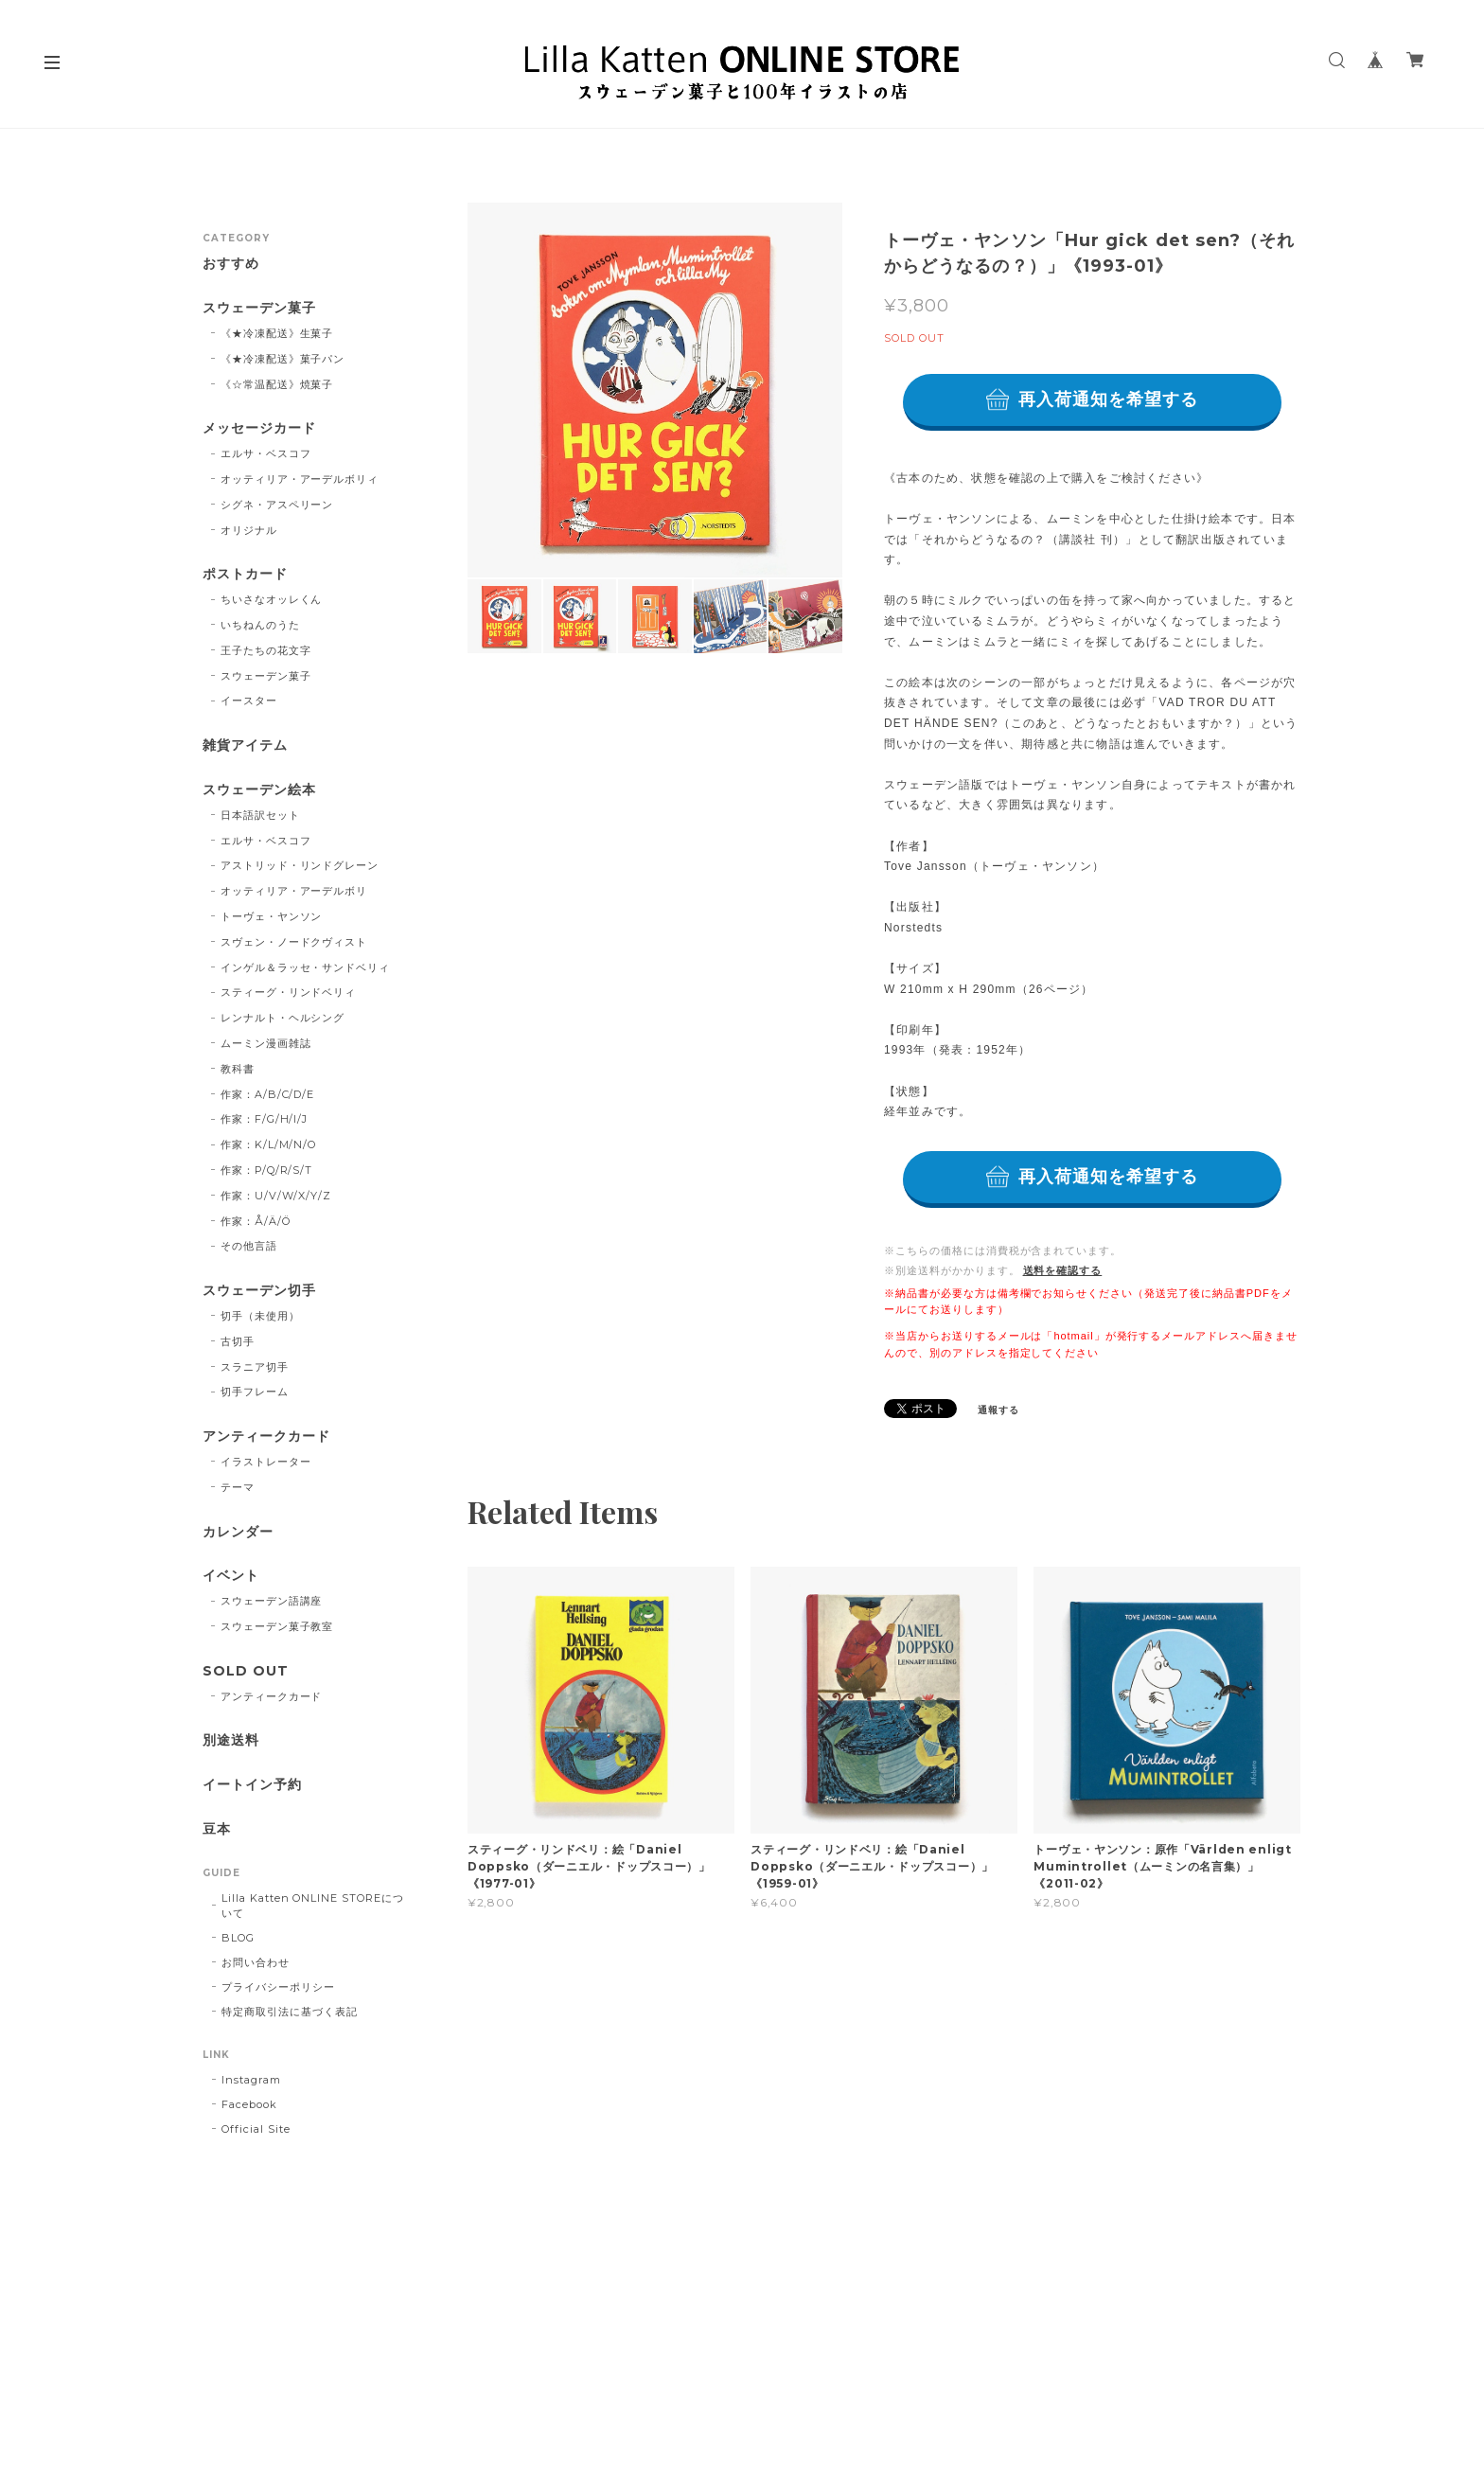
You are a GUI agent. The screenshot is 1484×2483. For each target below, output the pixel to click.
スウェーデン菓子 (259, 308)
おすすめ (231, 264)
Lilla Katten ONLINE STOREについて (312, 1905)
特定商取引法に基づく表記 (289, 2011)
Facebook (249, 2104)
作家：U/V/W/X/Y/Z (276, 1195)
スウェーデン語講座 (272, 1600)
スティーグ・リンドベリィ (289, 992)
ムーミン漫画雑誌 (266, 1043)
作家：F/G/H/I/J (265, 1119)
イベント (231, 1576)
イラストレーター (266, 1461)
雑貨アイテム (245, 745)
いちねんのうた (260, 624)
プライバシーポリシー (278, 1987)
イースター (249, 700)
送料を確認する (1063, 1270)
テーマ (238, 1487)
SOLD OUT (246, 1671)
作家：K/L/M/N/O (269, 1144)
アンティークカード (266, 1436)
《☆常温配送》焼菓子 (277, 384)
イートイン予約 (252, 1785)
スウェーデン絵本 (259, 790)
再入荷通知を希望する (1108, 399)
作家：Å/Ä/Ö (256, 1221)
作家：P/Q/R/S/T (267, 1170)
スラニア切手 (255, 1367)
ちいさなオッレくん (272, 599)
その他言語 (249, 1245)
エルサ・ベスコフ (266, 453)
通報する (998, 1410)
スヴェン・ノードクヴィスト (294, 942)
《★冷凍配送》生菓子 (277, 333)
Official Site (255, 2129)
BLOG (238, 1937)
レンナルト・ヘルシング (283, 1017)
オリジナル (249, 530)
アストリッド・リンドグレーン (300, 865)
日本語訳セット (260, 815)
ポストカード (245, 574)
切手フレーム (255, 1391)
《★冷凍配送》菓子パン (283, 358)
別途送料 (231, 1740)
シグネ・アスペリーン (277, 504)
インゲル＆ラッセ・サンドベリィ (305, 967)
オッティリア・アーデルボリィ (300, 479)
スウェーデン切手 (259, 1291)
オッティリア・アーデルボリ (294, 890)
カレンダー (238, 1532)
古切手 (238, 1341)
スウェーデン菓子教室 (277, 1626)
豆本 (217, 1829)
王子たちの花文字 (266, 650)
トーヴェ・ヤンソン (272, 916)
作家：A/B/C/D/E (268, 1094)
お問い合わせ (255, 1962)
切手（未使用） (260, 1315)
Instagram (251, 2079)
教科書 (238, 1068)
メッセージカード (259, 428)
